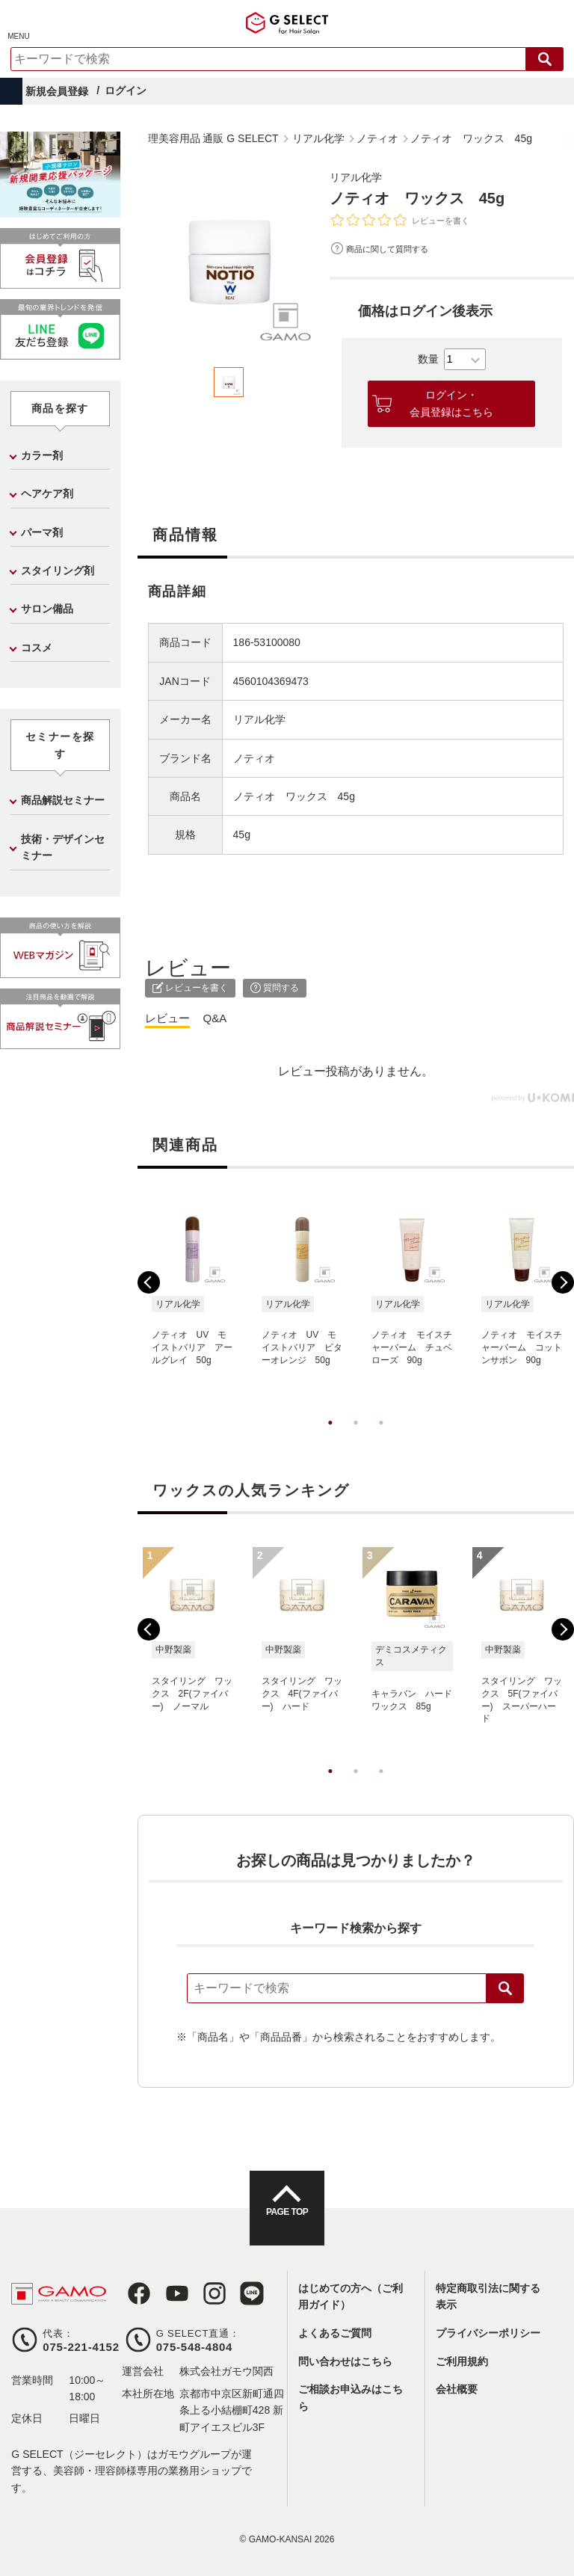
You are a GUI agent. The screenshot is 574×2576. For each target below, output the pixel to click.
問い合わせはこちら (345, 2361)
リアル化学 (359, 176)
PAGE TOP (287, 2221)
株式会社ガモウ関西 (226, 2371)
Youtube (168, 2293)
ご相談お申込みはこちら (350, 2397)
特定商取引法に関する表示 (488, 2296)
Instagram (203, 2293)
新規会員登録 (56, 91)
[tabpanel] (229, 259)
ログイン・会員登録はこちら (451, 403)
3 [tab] (381, 1437)
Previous (149, 1282)
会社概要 (457, 2389)
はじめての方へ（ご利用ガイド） (350, 2296)
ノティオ (254, 758)
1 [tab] (330, 1437)
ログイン (125, 90)
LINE (237, 2293)
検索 (505, 1988)
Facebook (134, 2293)
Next (563, 1282)
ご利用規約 (462, 2361)
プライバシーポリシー (488, 2333)
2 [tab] (355, 1437)
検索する (545, 59)
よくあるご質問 (334, 2333)
